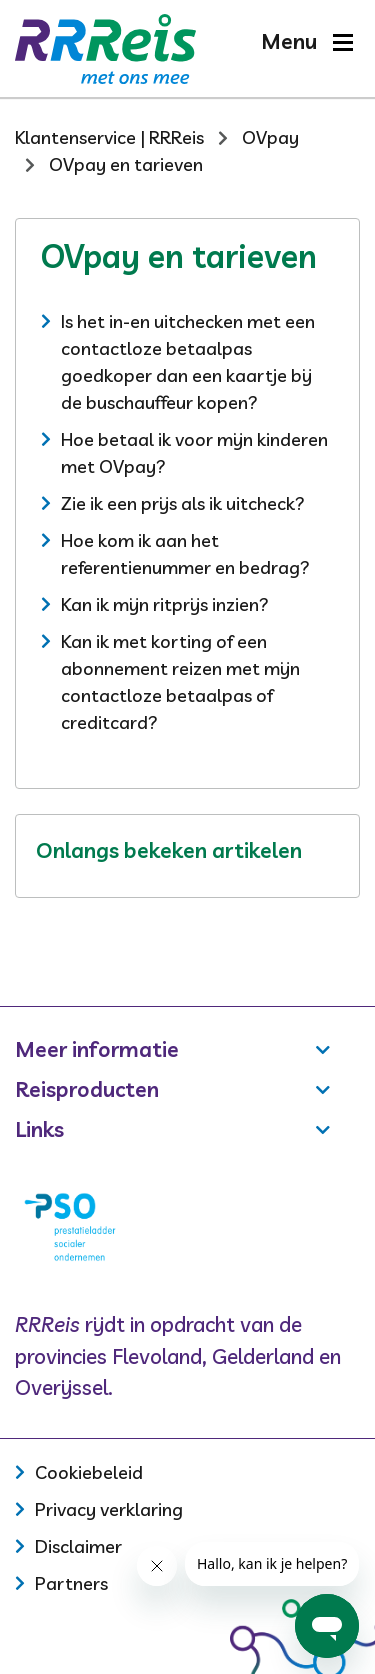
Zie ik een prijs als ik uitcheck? (183, 503)
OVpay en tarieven (126, 164)
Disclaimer (78, 1546)
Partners (71, 1583)
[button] (307, 41)
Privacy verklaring (109, 1509)
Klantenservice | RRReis (109, 137)
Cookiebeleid (89, 1472)
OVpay (270, 137)
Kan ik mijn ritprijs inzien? (165, 604)
